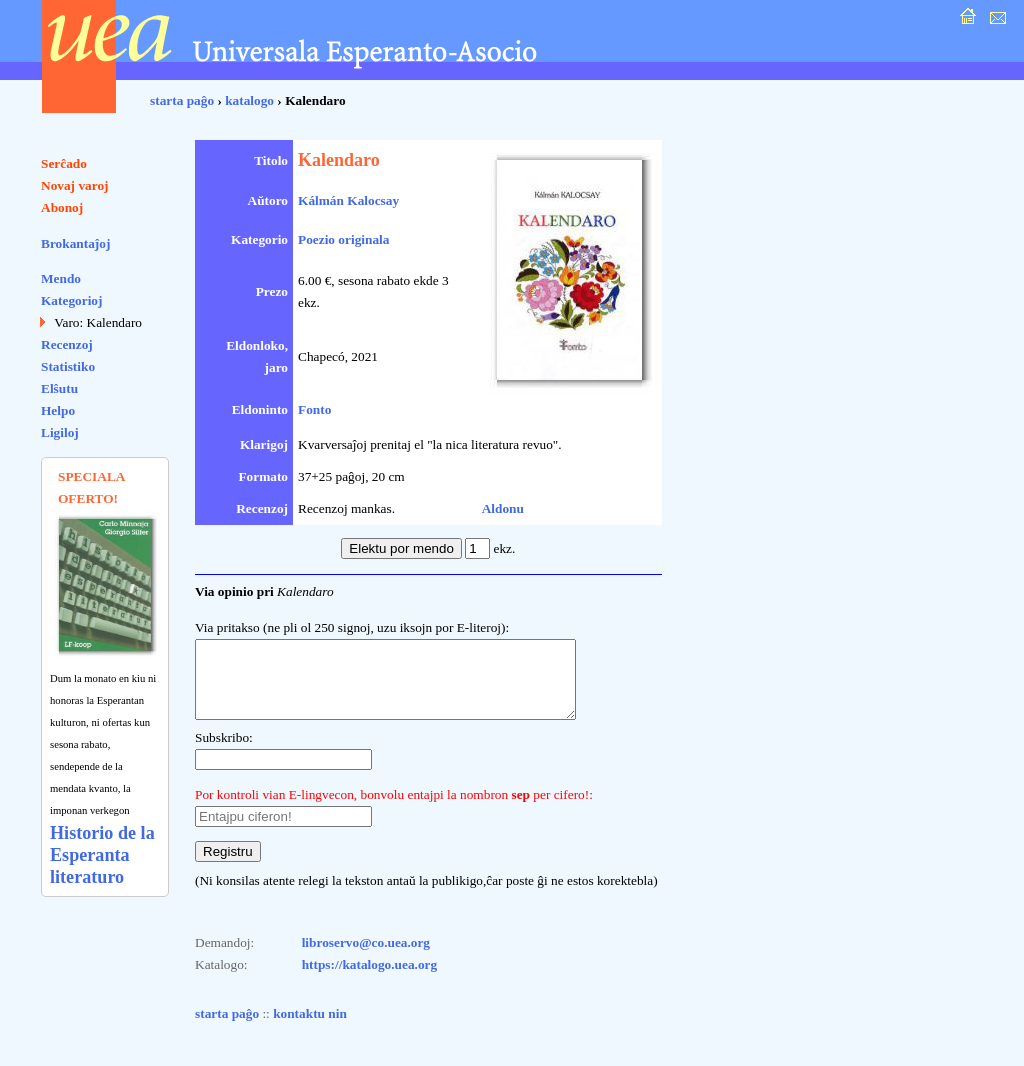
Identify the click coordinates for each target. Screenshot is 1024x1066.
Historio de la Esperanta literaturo (102, 855)
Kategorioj (71, 300)
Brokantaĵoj (75, 243)
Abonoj (62, 207)
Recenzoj (67, 344)
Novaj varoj (75, 185)
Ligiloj (60, 432)
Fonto (314, 409)
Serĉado (64, 163)
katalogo (249, 100)
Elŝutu (59, 388)
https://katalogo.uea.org (370, 979)
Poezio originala (343, 239)
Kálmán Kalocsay (348, 200)
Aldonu (503, 508)
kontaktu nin (310, 1028)
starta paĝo (182, 100)
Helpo (58, 410)
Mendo (61, 278)
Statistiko (68, 366)
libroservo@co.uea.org (366, 957)
